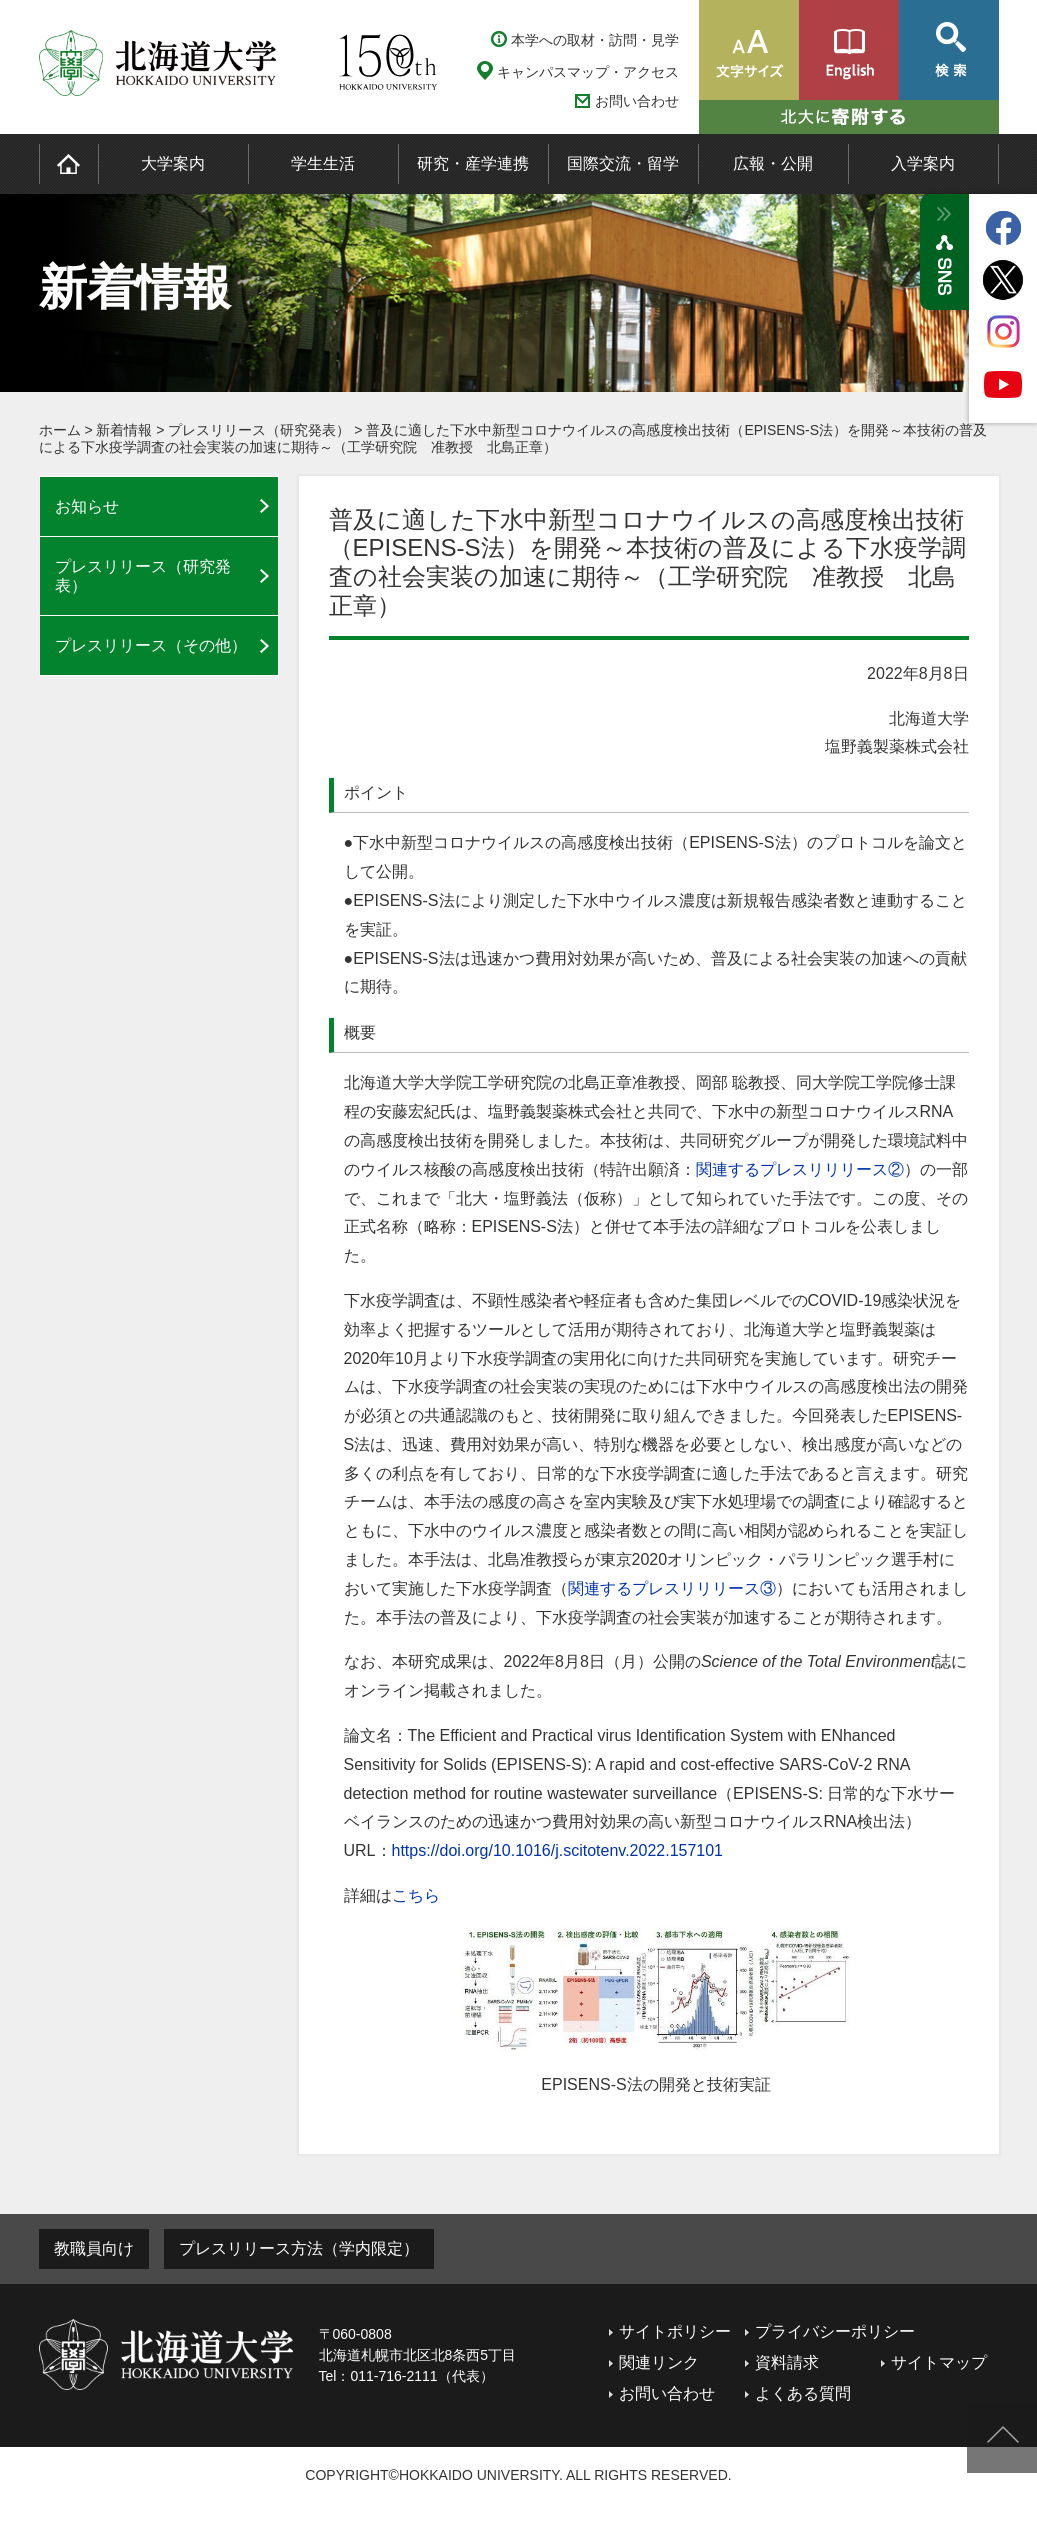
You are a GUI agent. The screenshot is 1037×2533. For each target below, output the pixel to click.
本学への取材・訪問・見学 (595, 40)
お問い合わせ (637, 101)
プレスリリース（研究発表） (259, 430)
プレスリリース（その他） (151, 645)
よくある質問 (803, 2393)
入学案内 (923, 163)
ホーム (60, 430)
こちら (416, 1895)
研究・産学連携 (473, 163)
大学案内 (173, 163)
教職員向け (94, 2248)
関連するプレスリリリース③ (672, 1588)
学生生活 (323, 163)
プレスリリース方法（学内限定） (299, 2248)
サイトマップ (939, 2362)
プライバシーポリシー (835, 2331)
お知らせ (87, 506)
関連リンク (659, 2362)
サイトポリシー (675, 2331)
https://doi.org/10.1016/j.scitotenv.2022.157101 (558, 1850)
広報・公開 (773, 163)
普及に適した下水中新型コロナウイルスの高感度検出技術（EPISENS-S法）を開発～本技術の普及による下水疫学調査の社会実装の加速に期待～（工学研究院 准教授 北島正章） (513, 438)
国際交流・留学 (623, 163)
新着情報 (124, 430)
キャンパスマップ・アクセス (588, 72)
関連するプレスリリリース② (800, 1169)
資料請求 (787, 2362)
